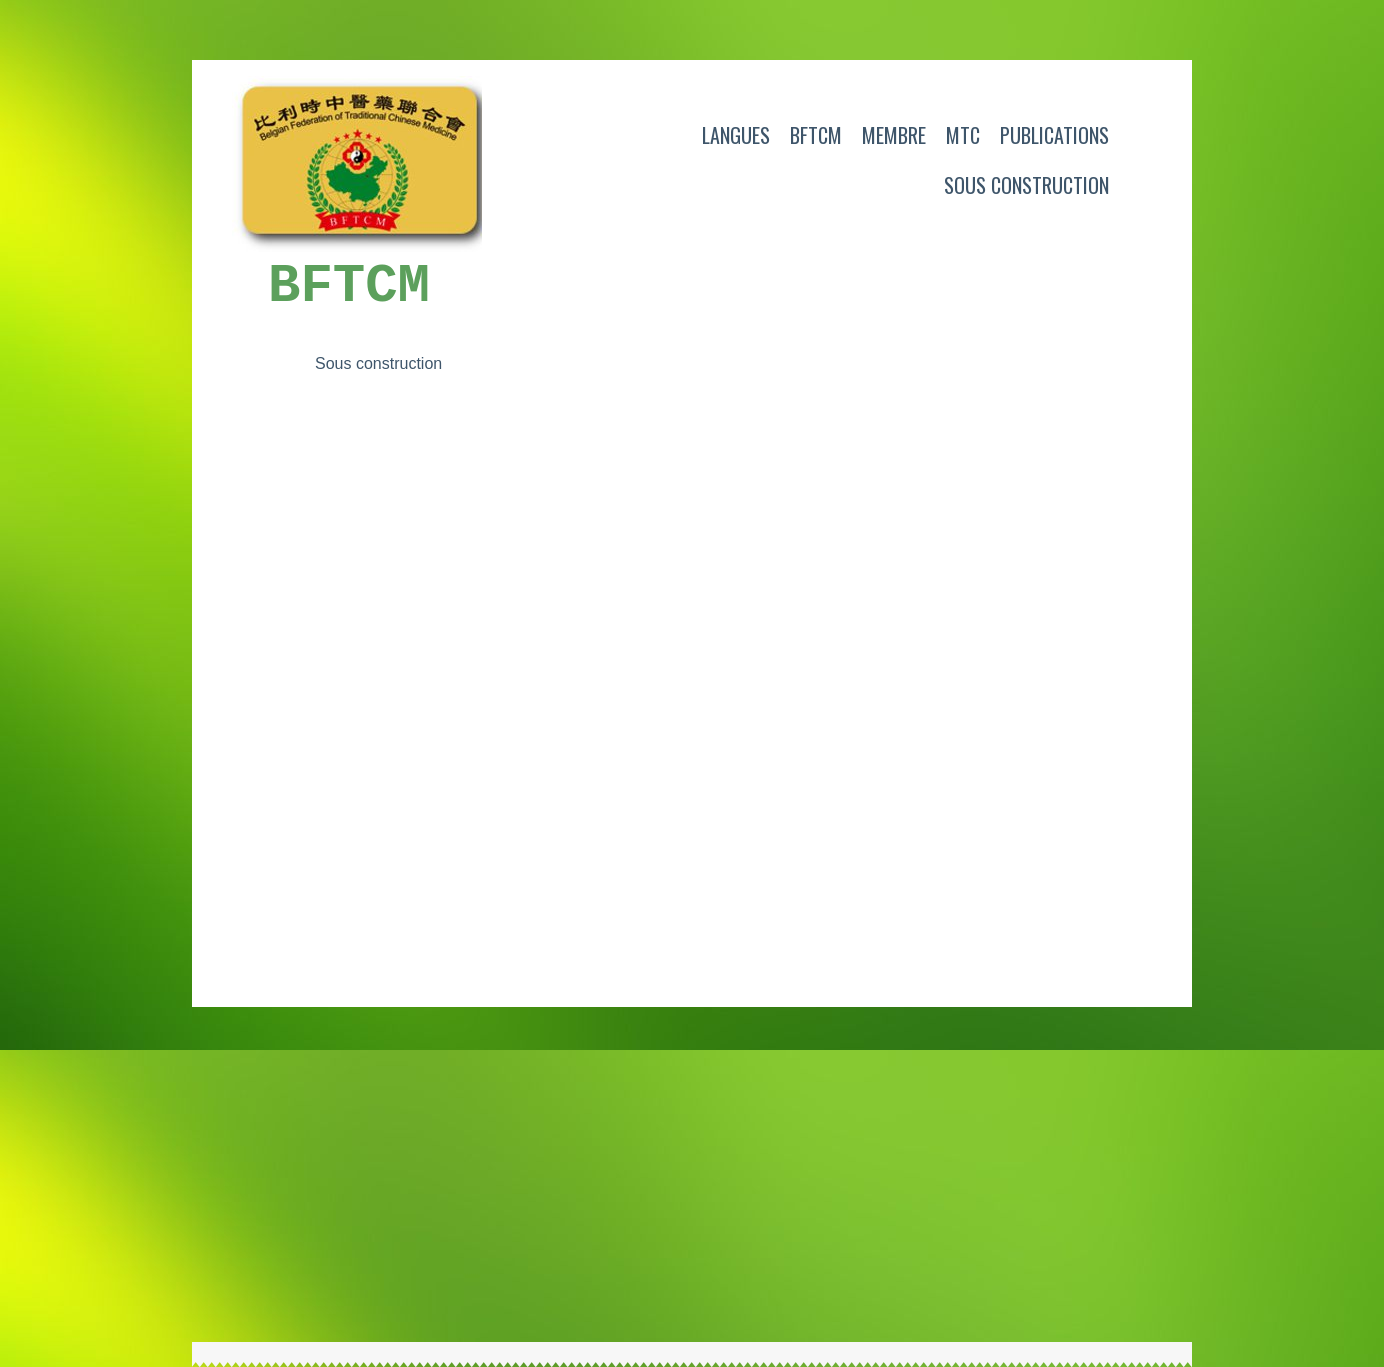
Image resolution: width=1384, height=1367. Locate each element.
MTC (963, 135)
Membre (894, 135)
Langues (736, 135)
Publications (1054, 135)
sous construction (1026, 185)
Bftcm (816, 135)
